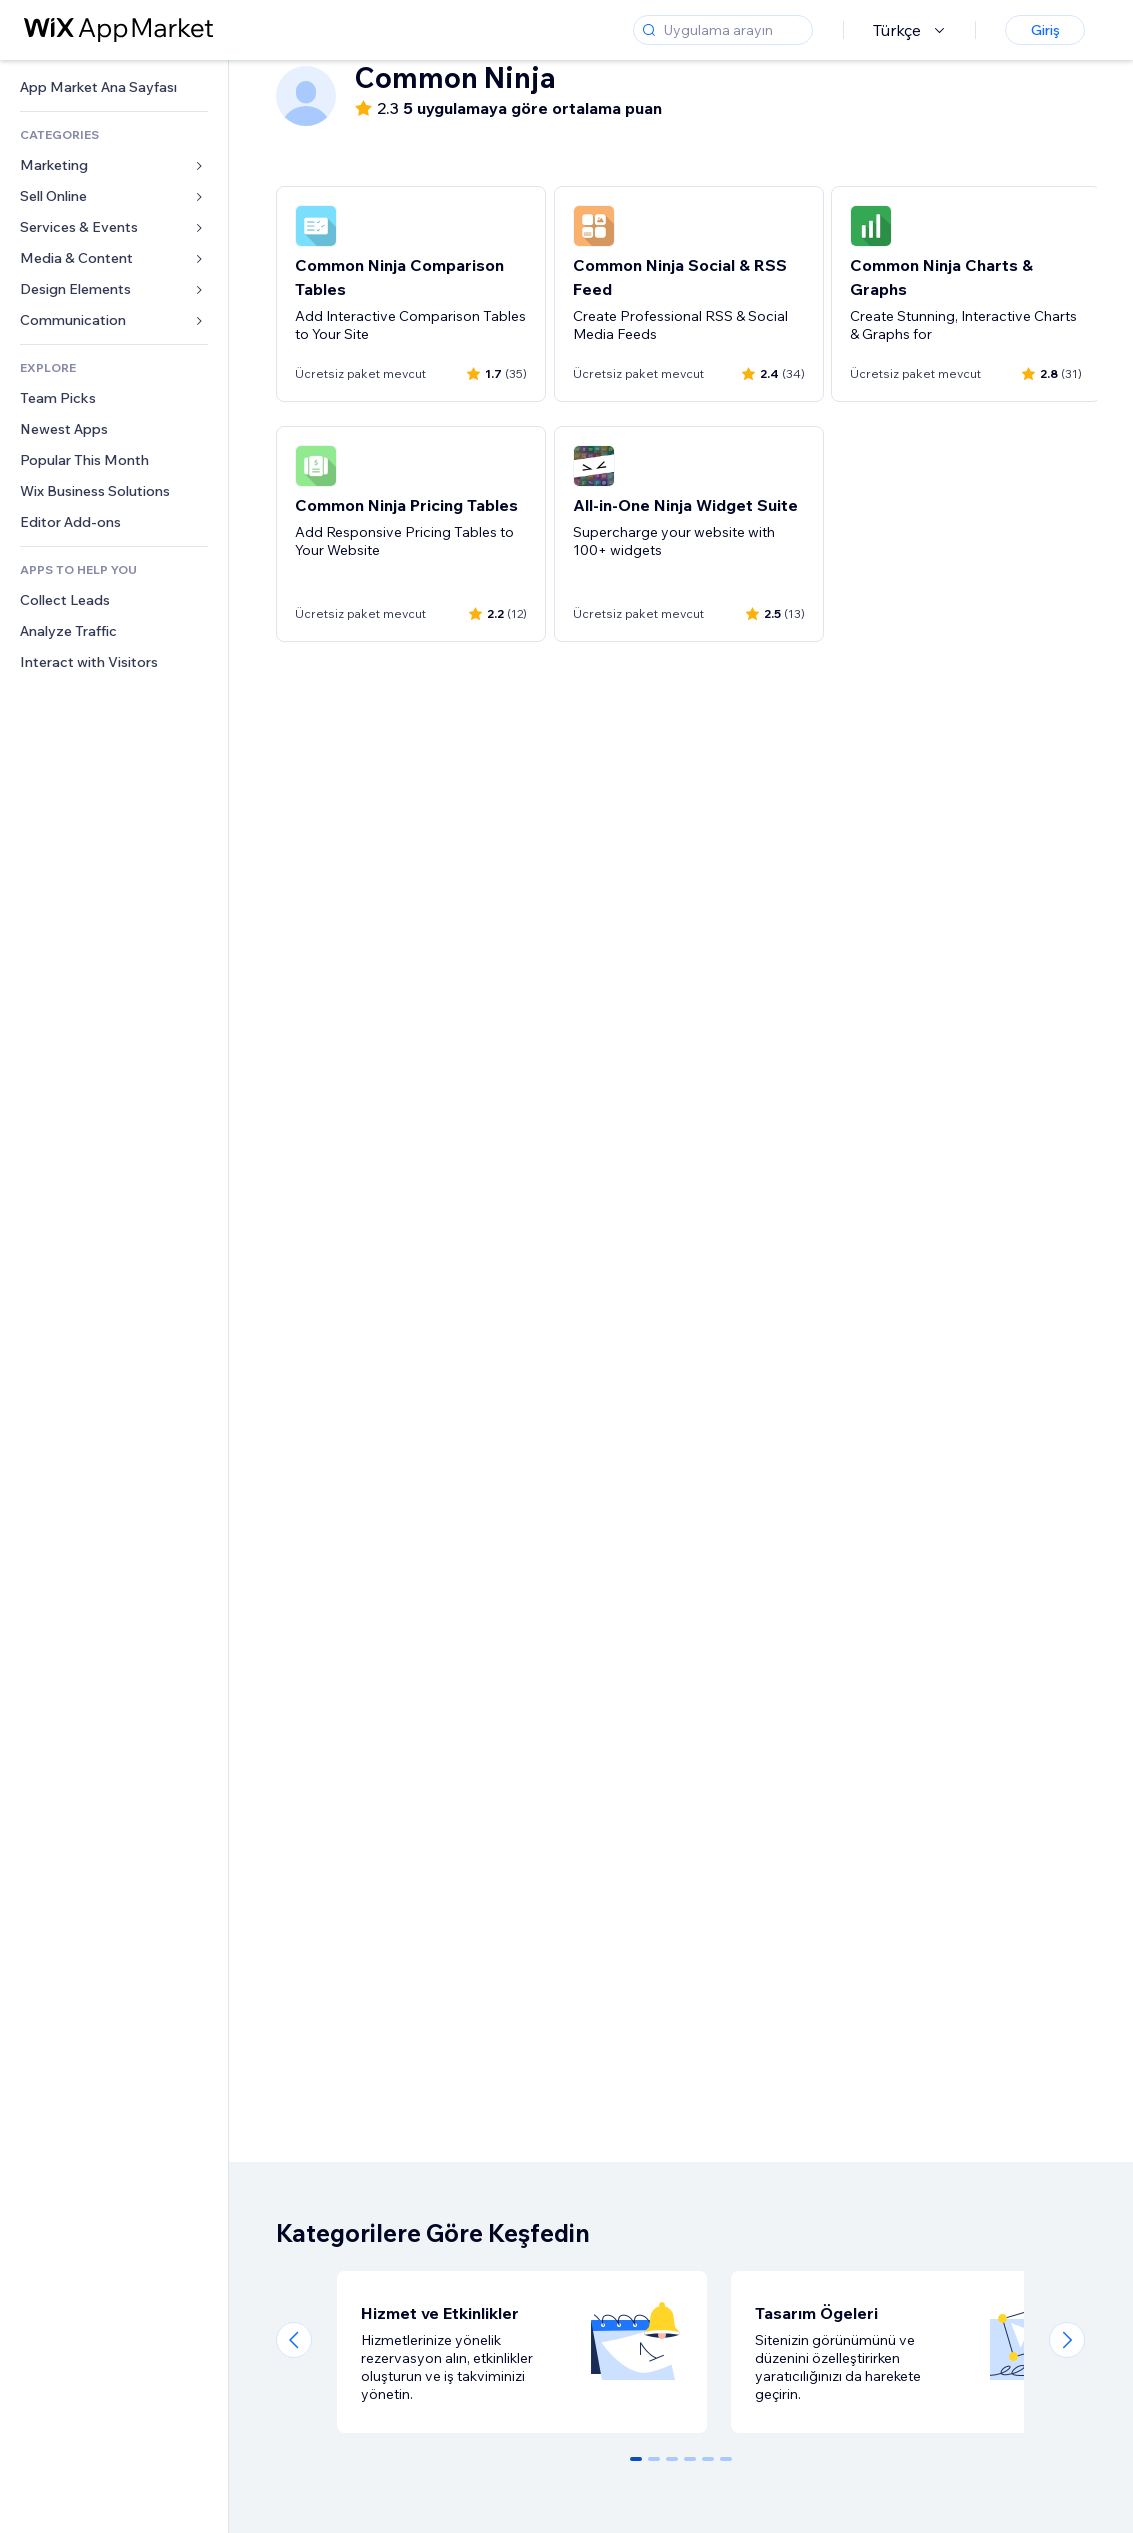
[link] (114, 87)
